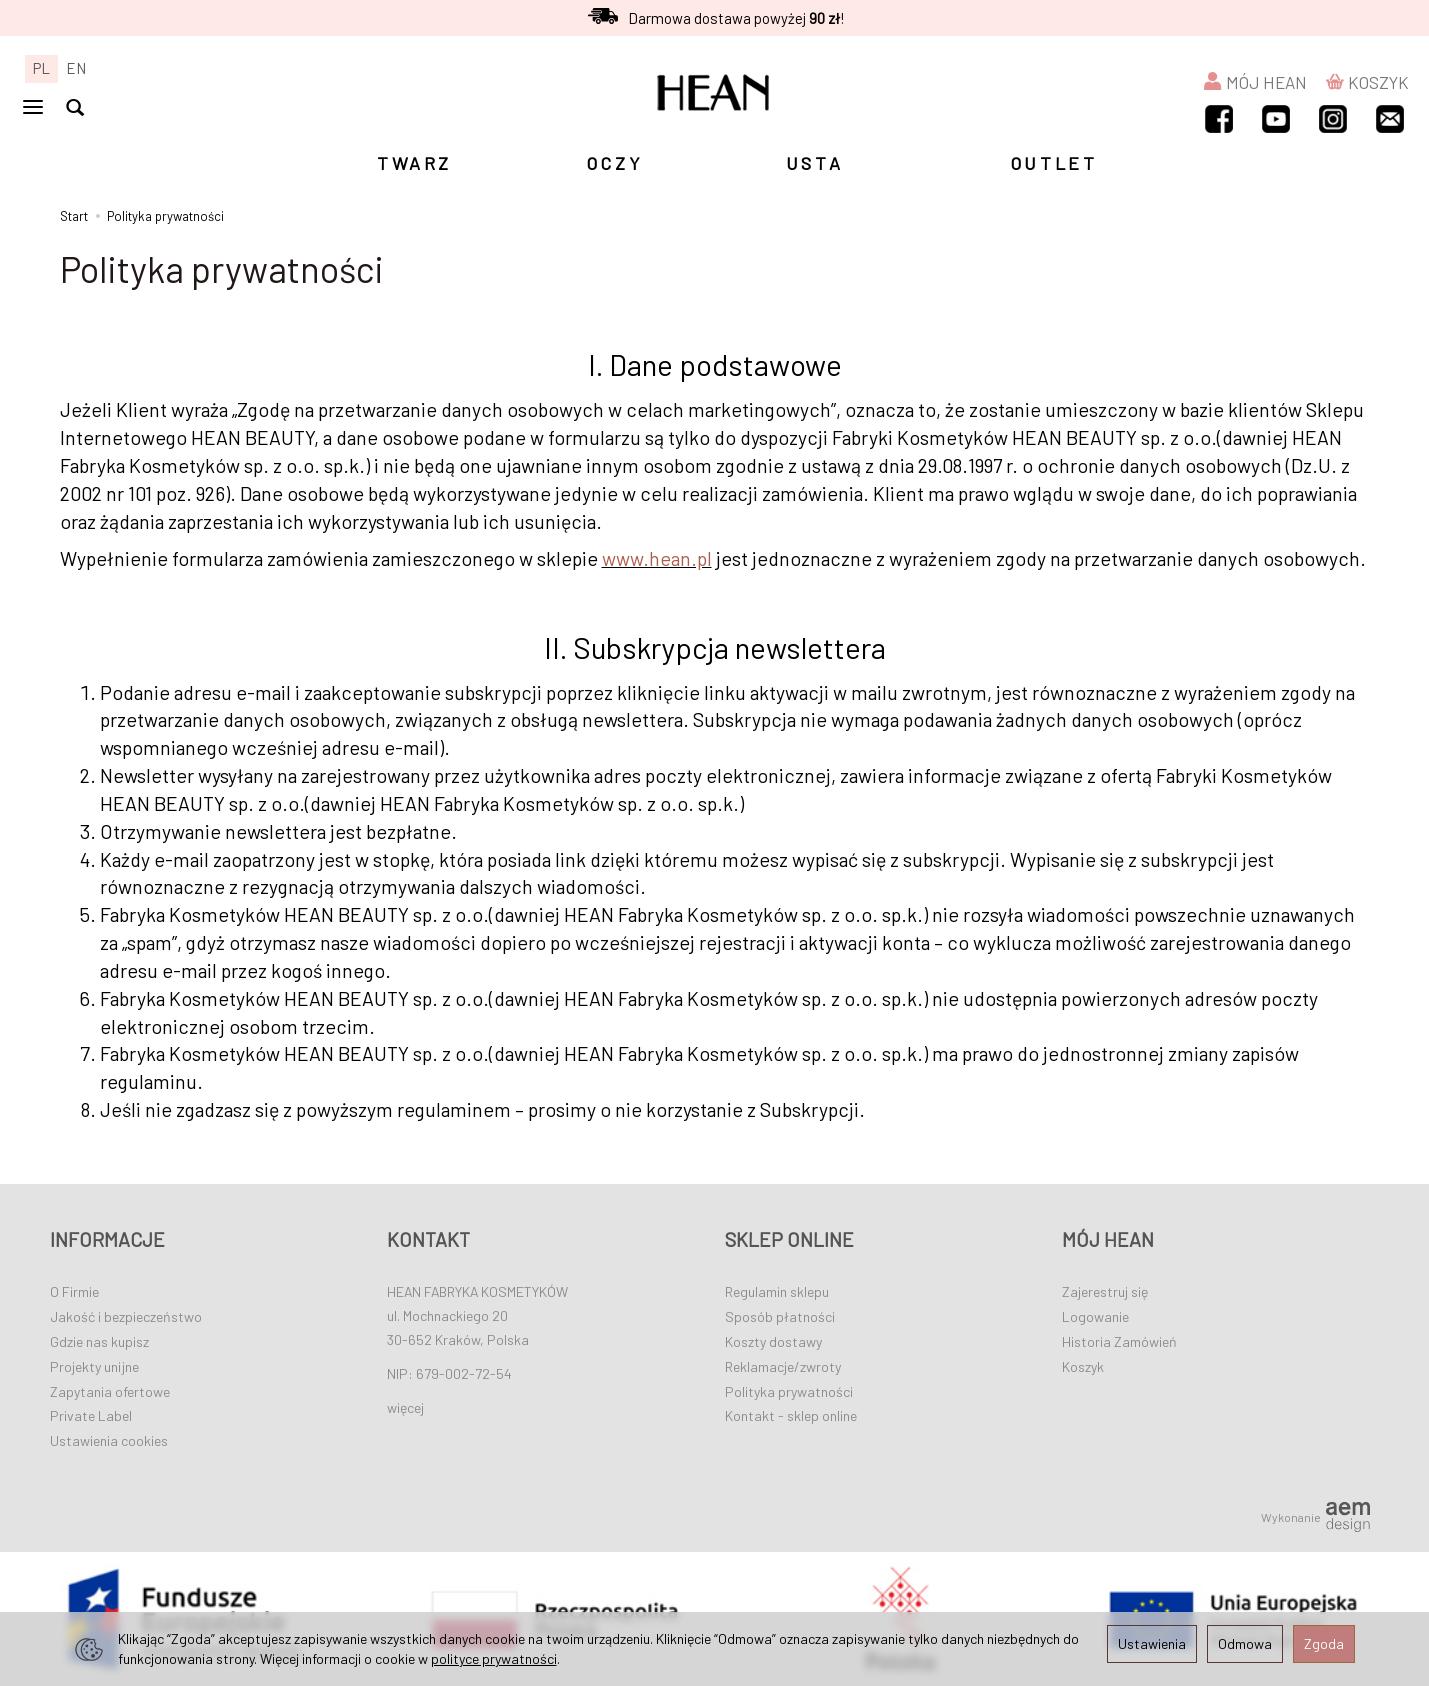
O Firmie (74, 1291)
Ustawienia (1152, 1643)
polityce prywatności (494, 1658)
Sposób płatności (780, 1316)
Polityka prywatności (789, 1391)
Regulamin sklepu (777, 1291)
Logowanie (1095, 1316)
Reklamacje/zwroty (783, 1366)
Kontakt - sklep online (791, 1415)
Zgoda (1324, 1643)
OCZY (614, 163)
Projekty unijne (94, 1366)
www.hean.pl (657, 558)
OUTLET (1054, 163)
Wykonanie (1315, 1517)
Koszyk (1083, 1366)
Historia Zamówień (1119, 1341)
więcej (405, 1407)
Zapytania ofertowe (110, 1391)
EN (76, 68)
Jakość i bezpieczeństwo (126, 1316)
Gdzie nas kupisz (99, 1341)
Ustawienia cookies (109, 1440)
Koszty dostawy (773, 1341)
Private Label (91, 1415)
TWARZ (414, 163)
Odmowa (1245, 1643)
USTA (814, 163)
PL (41, 68)
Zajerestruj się (1105, 1291)
